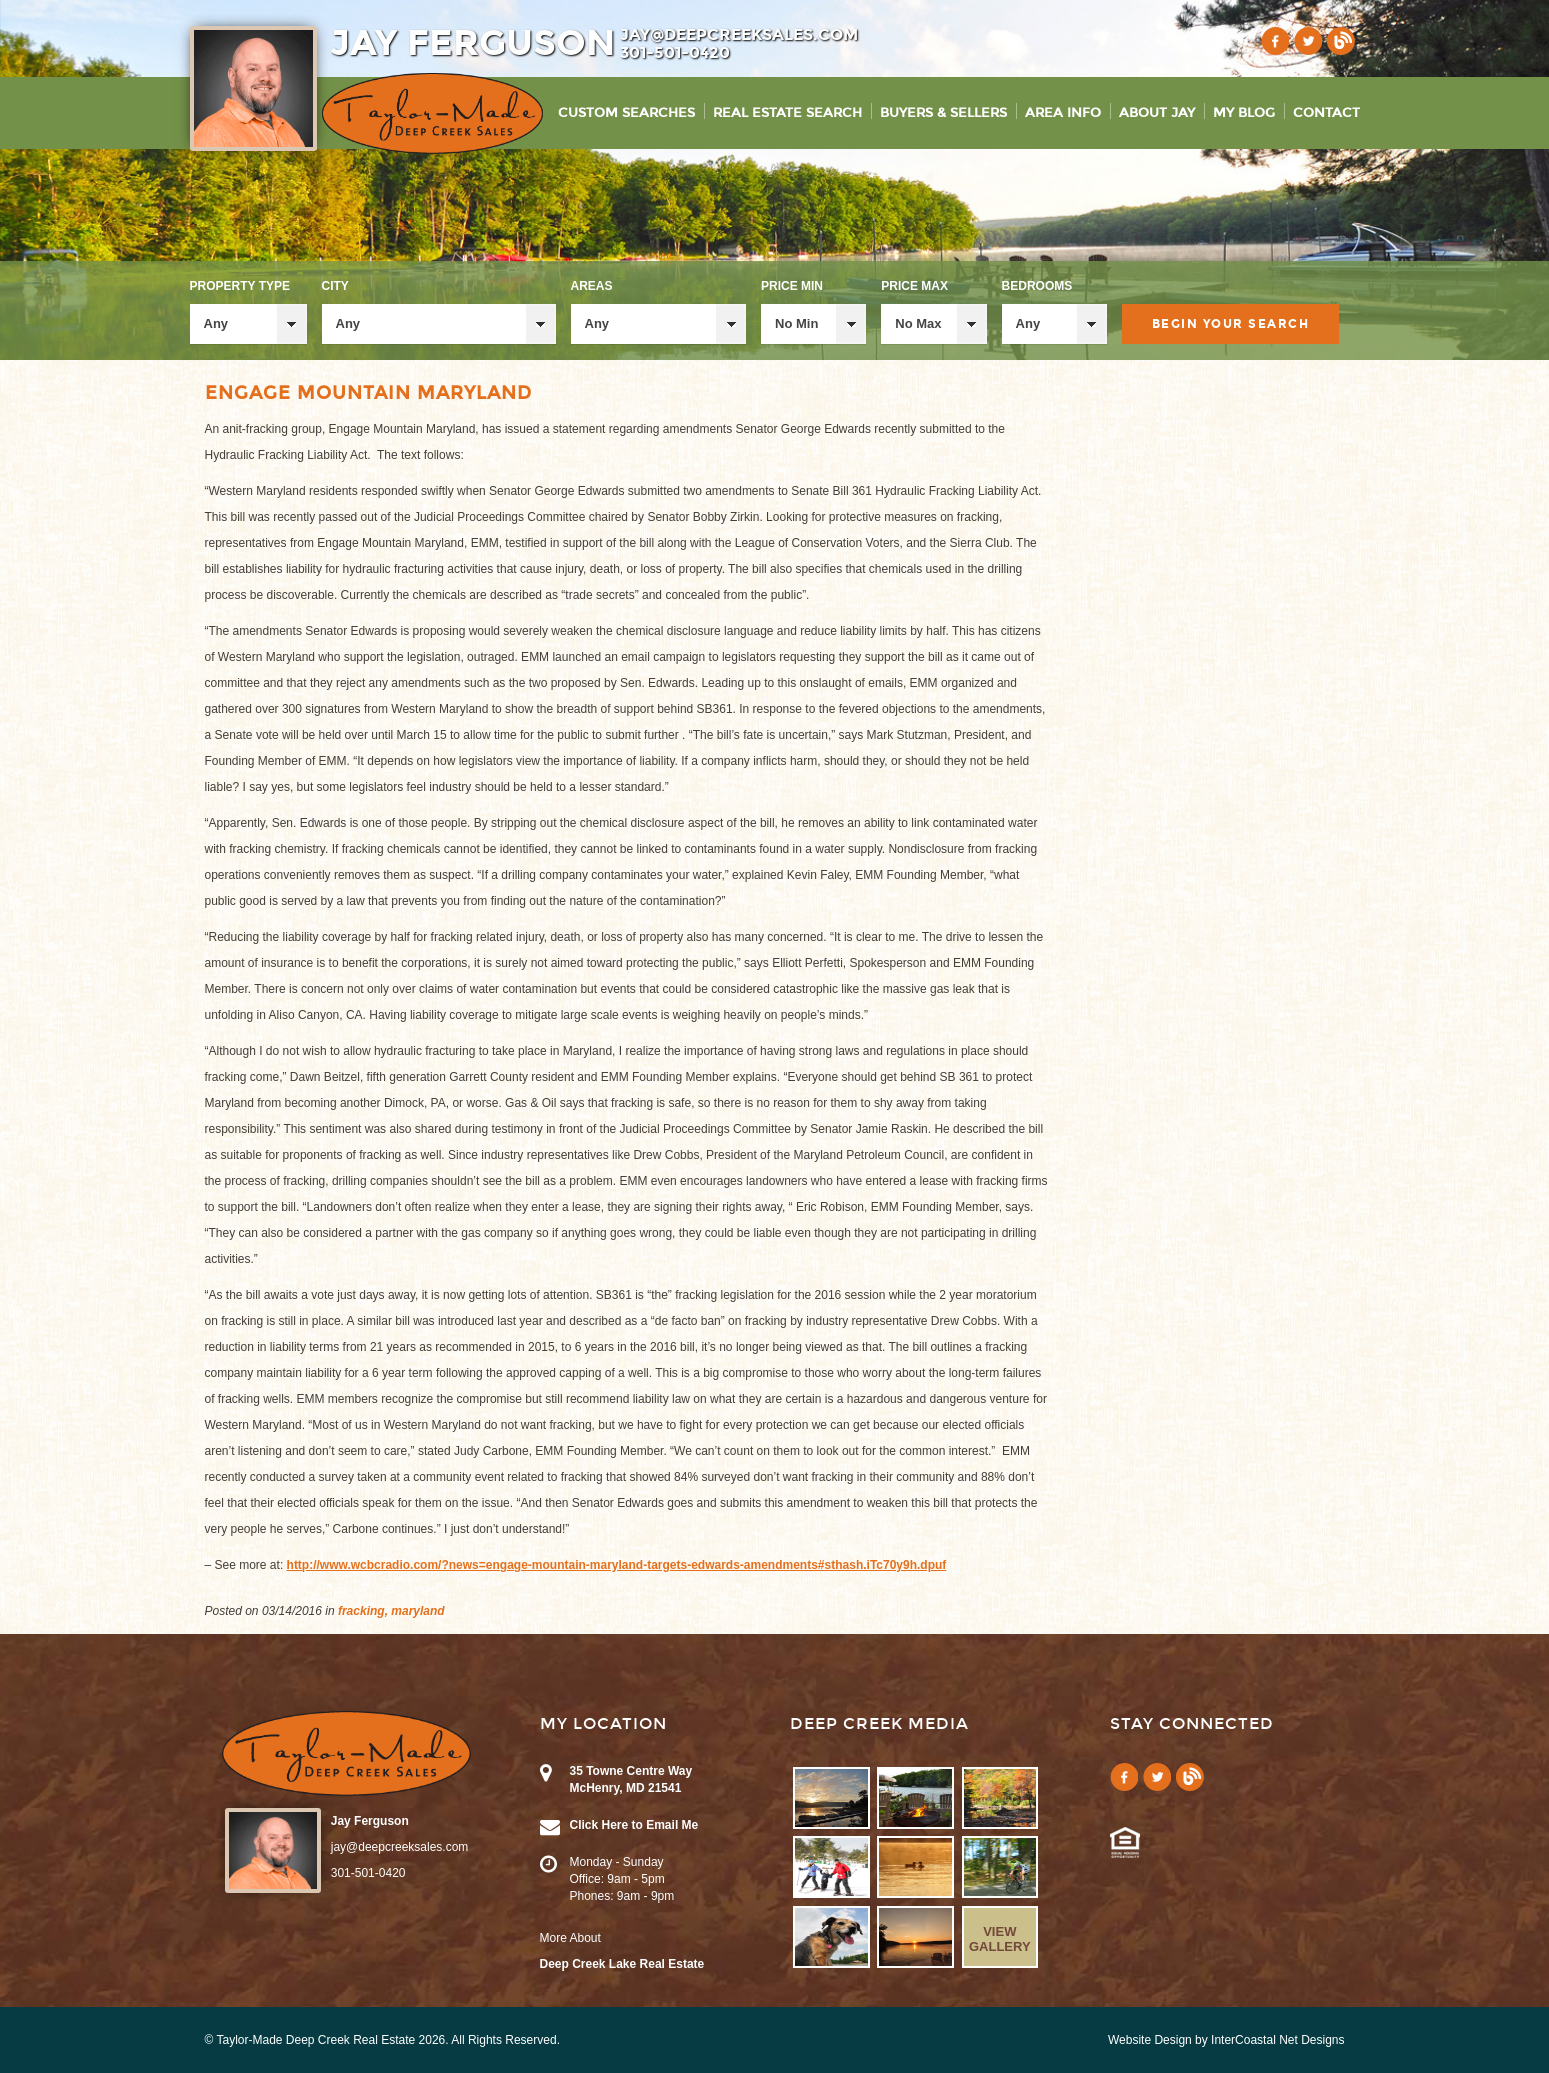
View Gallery (1000, 1939)
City (335, 286)
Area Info (1063, 113)
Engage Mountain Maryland (368, 393)
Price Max (914, 286)
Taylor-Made (346, 1753)
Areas (592, 286)
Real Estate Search (787, 113)
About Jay (1157, 113)
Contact (1326, 113)
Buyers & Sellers (943, 113)
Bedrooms (1037, 286)
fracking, (363, 1611)
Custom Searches (626, 113)
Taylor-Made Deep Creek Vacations (432, 113)
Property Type (240, 286)
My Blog (1244, 113)
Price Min (792, 286)
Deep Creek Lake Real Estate (622, 1964)
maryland (417, 1611)
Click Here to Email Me (634, 1825)
